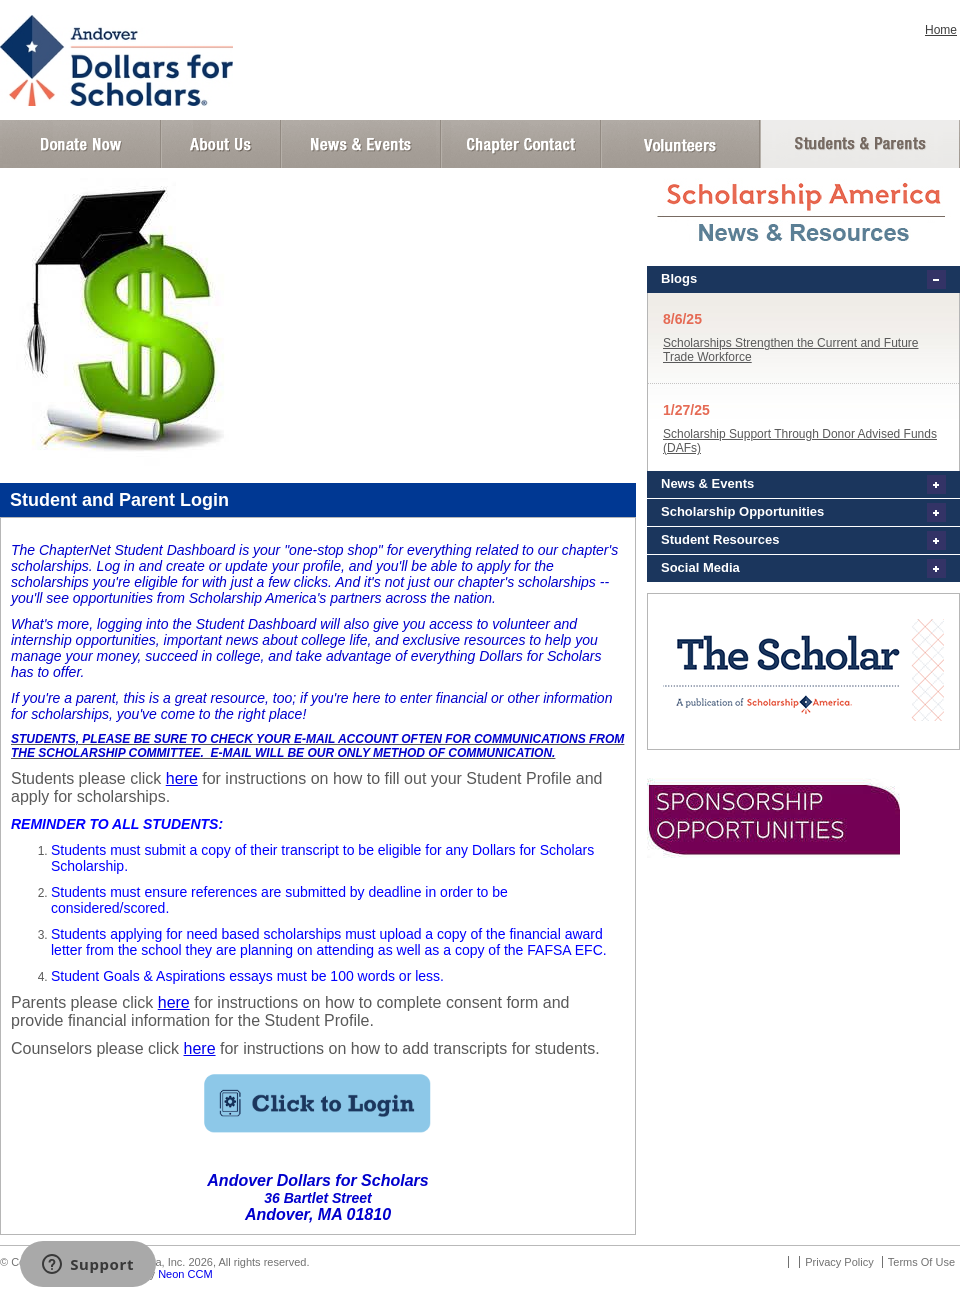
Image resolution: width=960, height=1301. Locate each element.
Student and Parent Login (859, 144)
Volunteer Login (679, 144)
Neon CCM (185, 1274)
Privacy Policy (839, 1262)
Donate (80, 144)
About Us (221, 144)
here (182, 778)
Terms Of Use (921, 1262)
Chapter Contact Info (521, 144)
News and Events (361, 144)
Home (941, 30)
